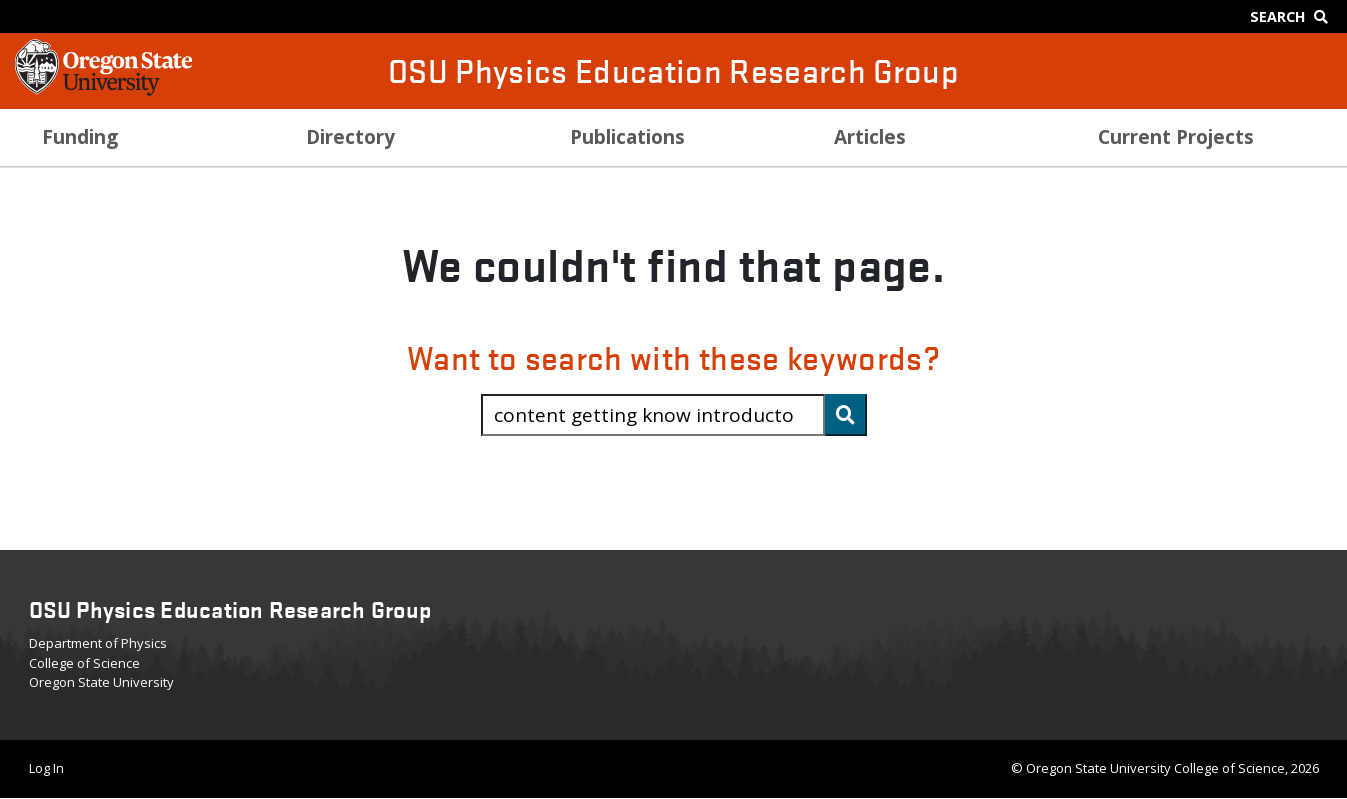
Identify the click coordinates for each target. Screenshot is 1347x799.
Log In (46, 768)
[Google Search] (1293, 16)
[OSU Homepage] (103, 90)
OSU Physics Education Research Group (673, 70)
